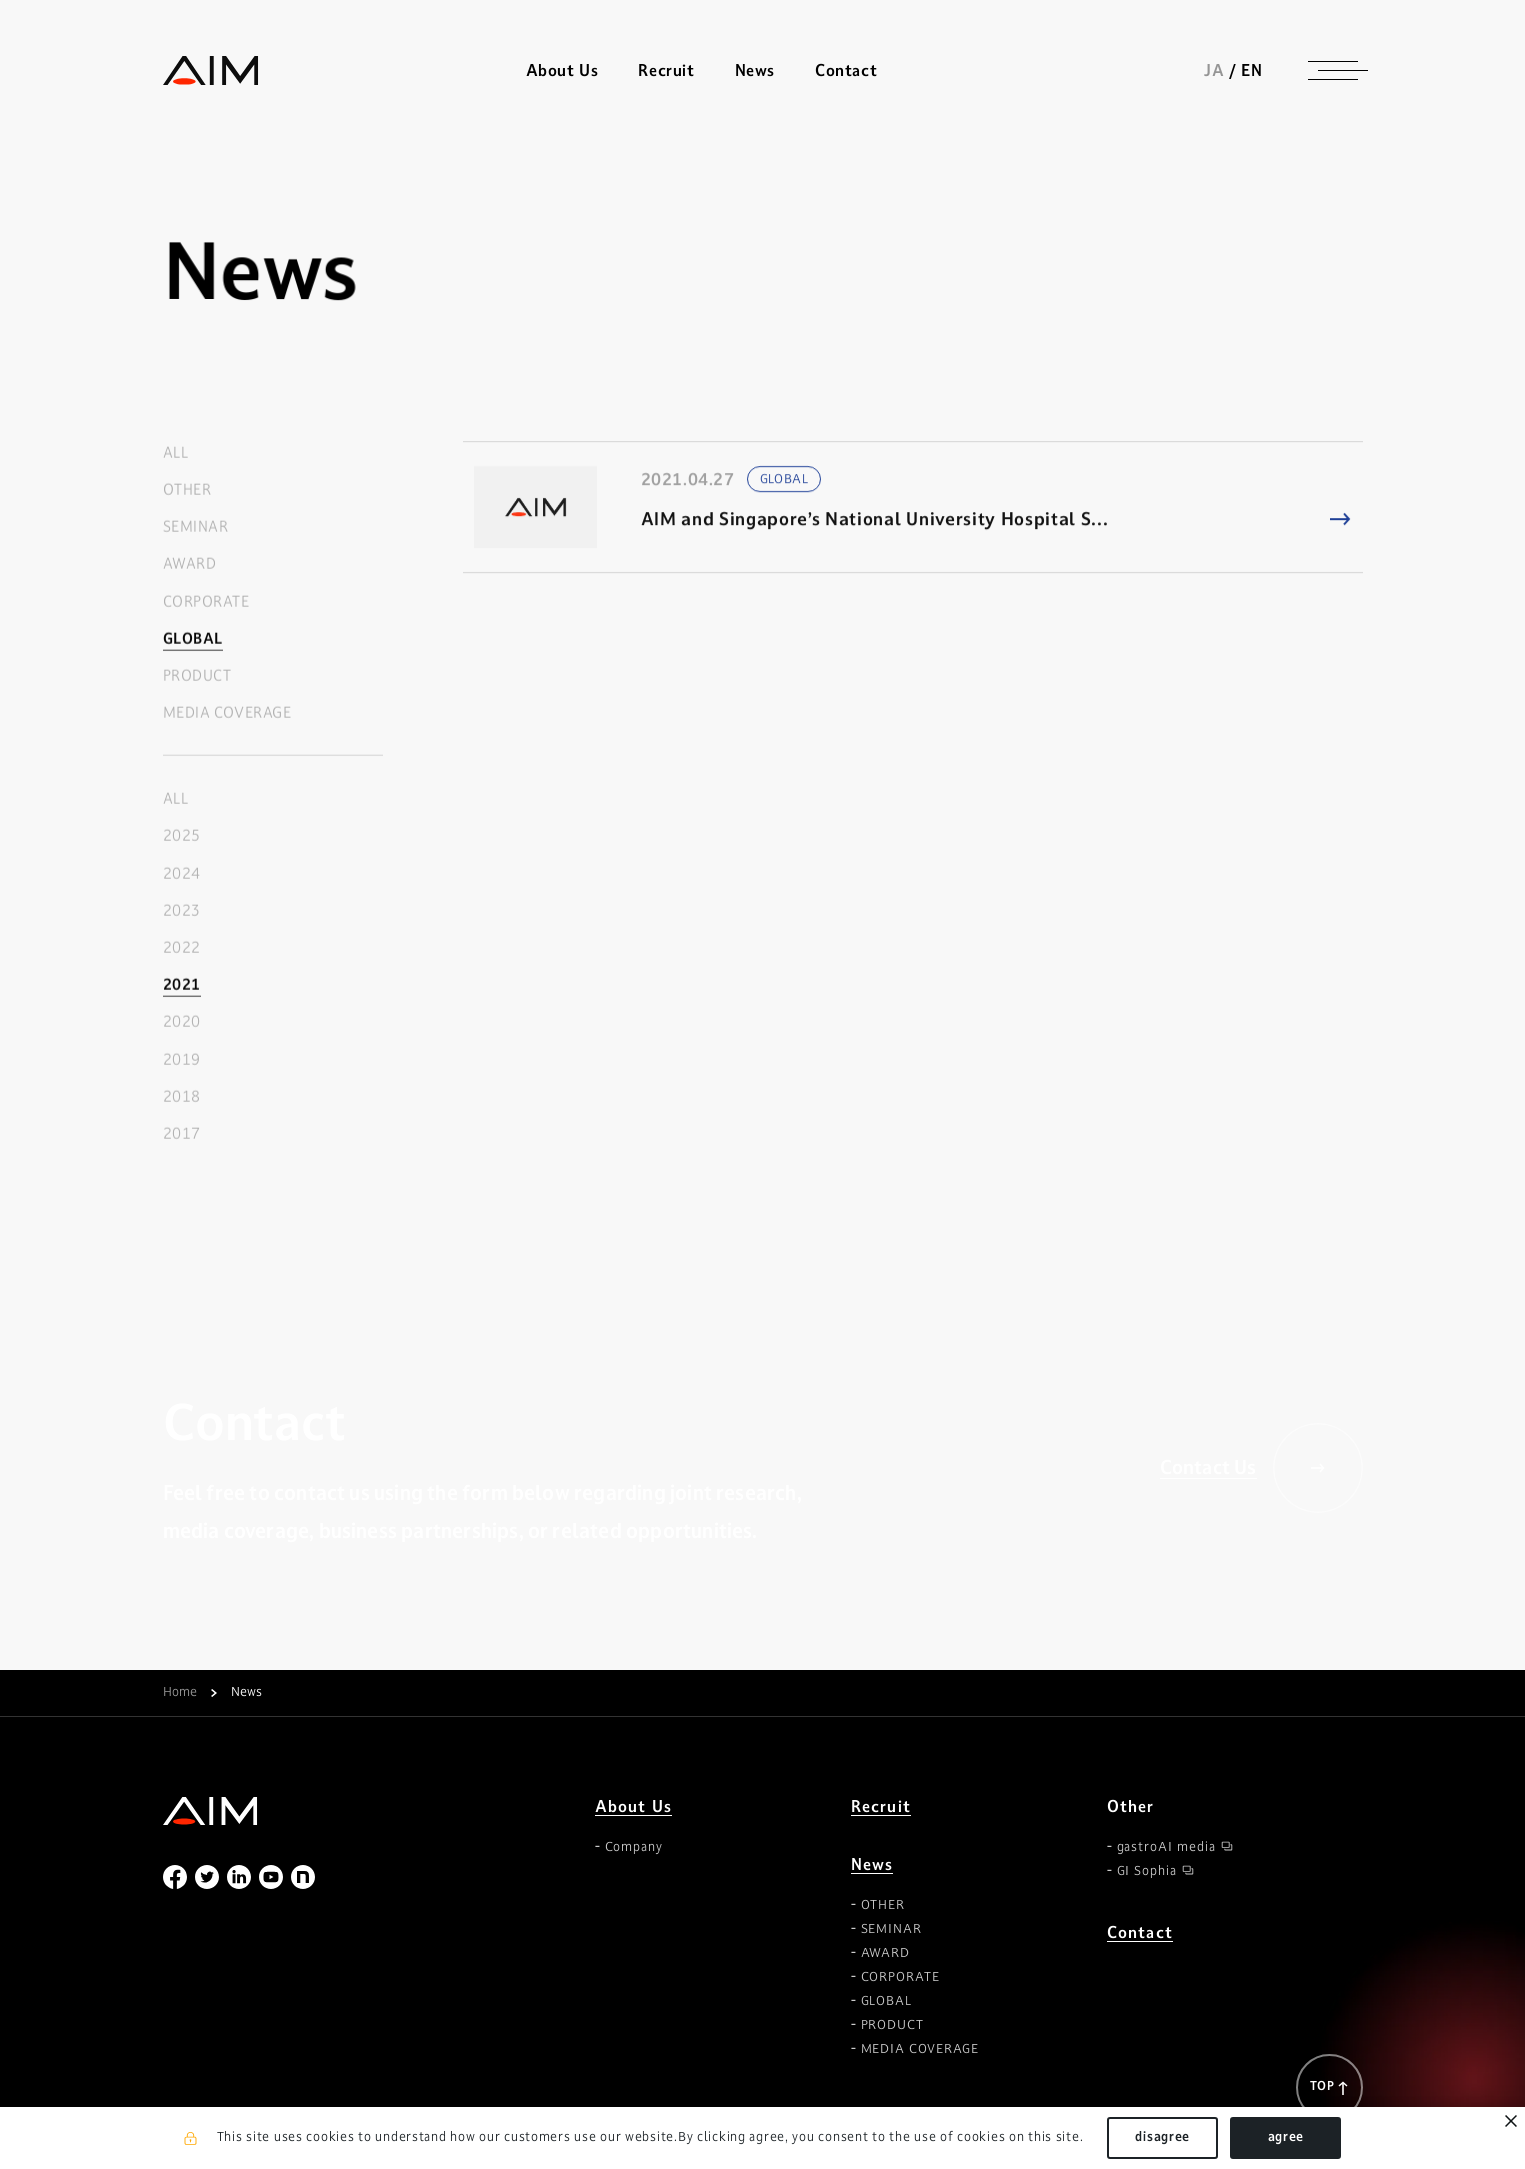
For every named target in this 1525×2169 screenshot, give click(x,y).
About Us (634, 1806)
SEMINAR (196, 527)
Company (634, 1847)
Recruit (666, 70)
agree (1286, 2137)
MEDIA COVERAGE (227, 713)
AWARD (190, 564)
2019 (182, 1059)
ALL (176, 453)
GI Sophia (1147, 1871)
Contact (846, 70)
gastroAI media (1166, 1847)
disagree (1162, 2137)
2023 (182, 911)
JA (1214, 70)
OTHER (187, 490)
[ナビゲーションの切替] (1333, 70)
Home (180, 1693)
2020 (182, 1022)
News (872, 1864)
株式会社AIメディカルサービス (211, 70)
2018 (182, 1097)
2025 (182, 836)
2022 (182, 948)
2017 (182, 1134)
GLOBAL (193, 638)
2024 (182, 873)
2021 (182, 985)
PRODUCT (197, 676)
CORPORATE (206, 601)
